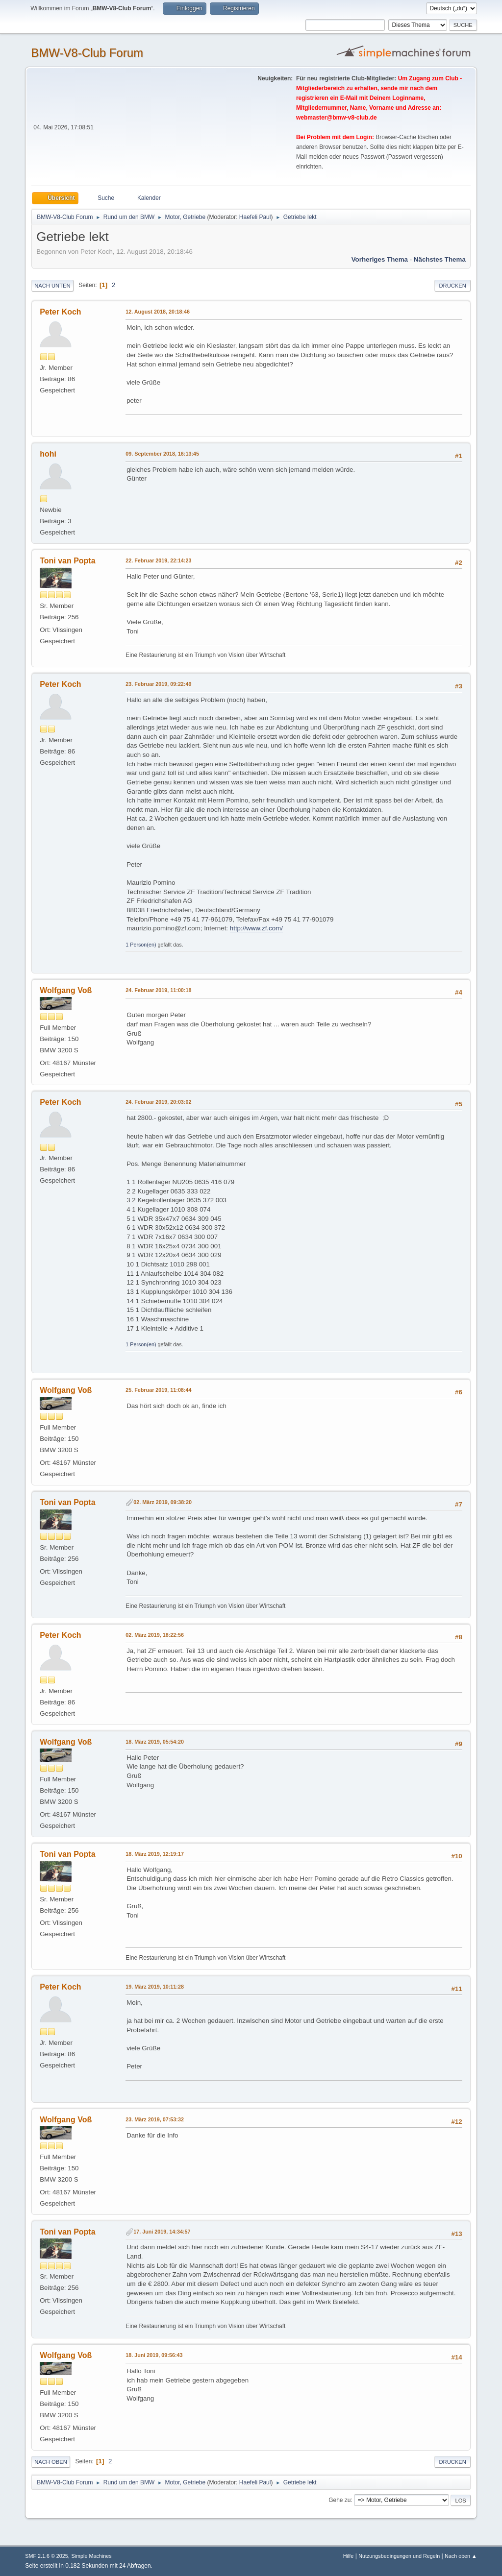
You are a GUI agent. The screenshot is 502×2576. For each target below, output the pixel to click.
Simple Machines (92, 2556)
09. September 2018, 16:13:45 (162, 454)
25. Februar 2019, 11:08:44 (158, 1390)
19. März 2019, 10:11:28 (155, 1987)
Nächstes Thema (440, 259)
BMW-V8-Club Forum (87, 52)
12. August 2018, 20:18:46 (158, 312)
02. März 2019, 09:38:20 (162, 1502)
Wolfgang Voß (66, 990)
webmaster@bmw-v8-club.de (336, 117)
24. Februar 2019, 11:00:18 (158, 990)
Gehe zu (339, 2500)
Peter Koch (60, 312)
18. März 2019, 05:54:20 (155, 1742)
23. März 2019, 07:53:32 (155, 2119)
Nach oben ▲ (461, 2556)
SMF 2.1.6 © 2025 (46, 2556)
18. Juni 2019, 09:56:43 (154, 2355)
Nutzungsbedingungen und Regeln (399, 2556)
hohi (48, 454)
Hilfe (348, 2556)
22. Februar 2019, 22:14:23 (158, 560)
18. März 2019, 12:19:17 (155, 1854)
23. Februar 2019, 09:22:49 (158, 684)
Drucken (452, 286)
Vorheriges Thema (379, 259)
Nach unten (52, 286)
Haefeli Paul (255, 217)
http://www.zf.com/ (256, 928)
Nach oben (50, 2462)
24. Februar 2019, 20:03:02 (158, 1102)
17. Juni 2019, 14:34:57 (161, 2232)
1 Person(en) (141, 945)
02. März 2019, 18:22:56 (155, 1635)
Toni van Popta (67, 561)
